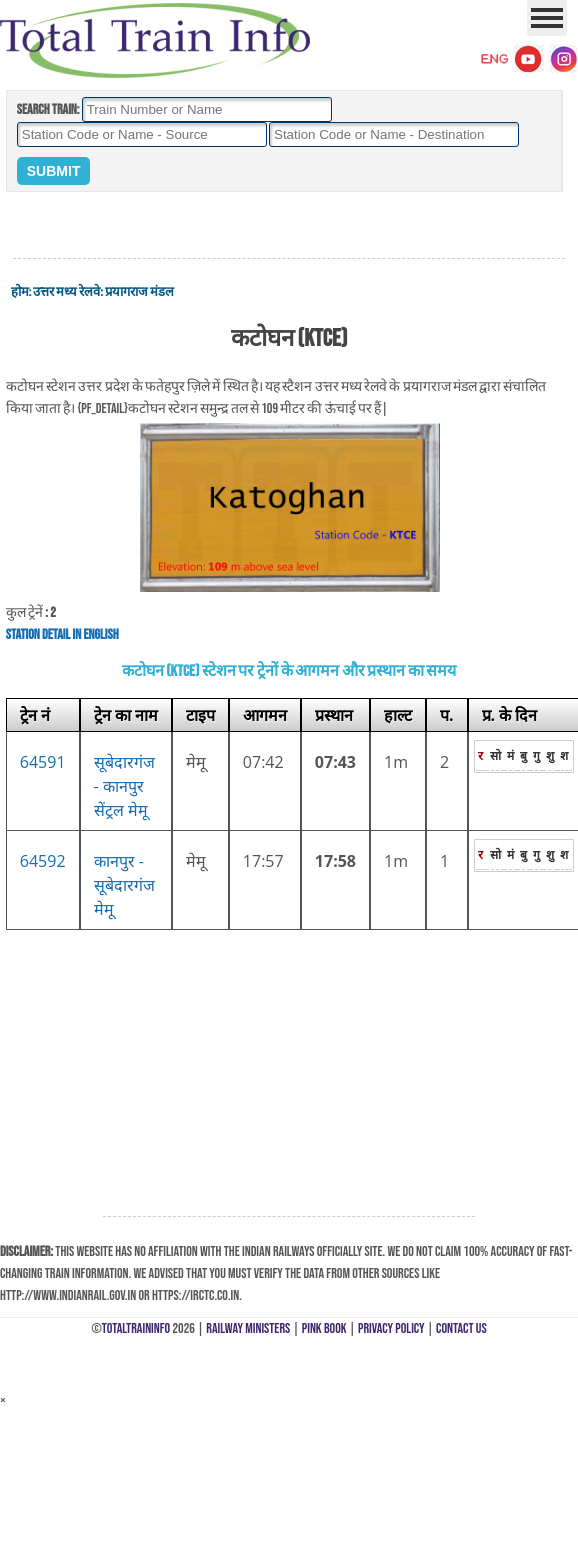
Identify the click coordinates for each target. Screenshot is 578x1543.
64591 (43, 762)
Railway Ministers (248, 1328)
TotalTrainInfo (136, 1328)
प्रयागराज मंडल (139, 292)
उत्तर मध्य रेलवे (66, 292)
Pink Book (324, 1328)
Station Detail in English (62, 634)
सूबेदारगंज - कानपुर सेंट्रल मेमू (124, 786)
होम (20, 292)
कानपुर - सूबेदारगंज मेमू (124, 885)
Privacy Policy (391, 1328)
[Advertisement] (289, 226)
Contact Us (461, 1328)
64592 (43, 861)
